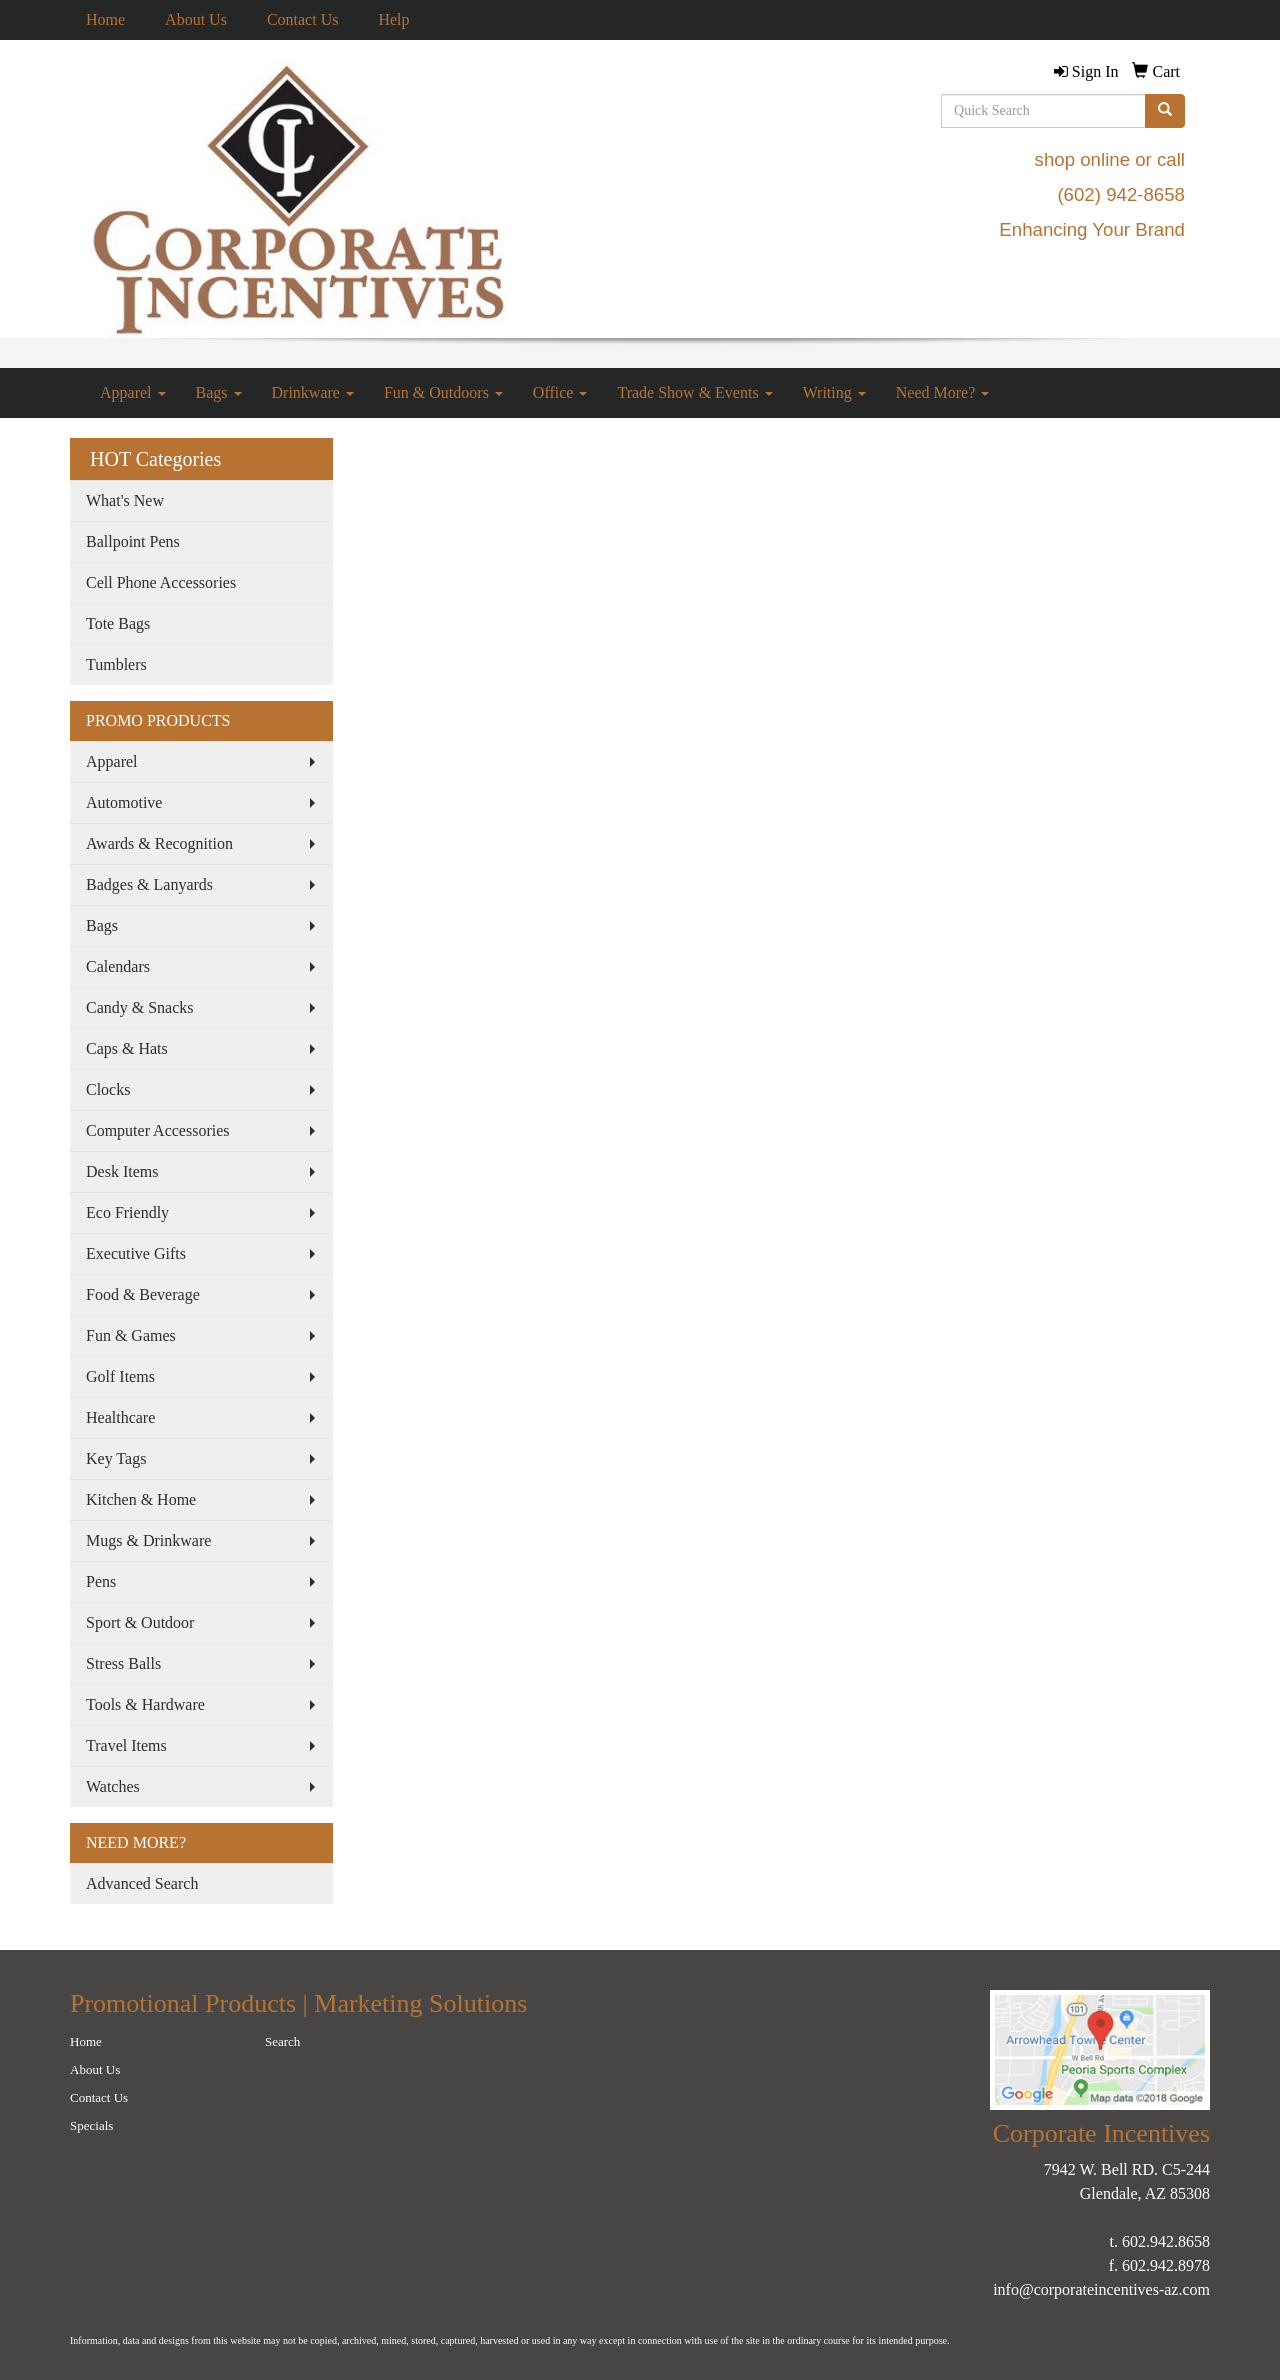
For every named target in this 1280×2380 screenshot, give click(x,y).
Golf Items (120, 1376)
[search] (1165, 111)
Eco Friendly (127, 1212)
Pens (101, 1581)
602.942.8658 (1166, 2241)
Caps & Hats (127, 1048)
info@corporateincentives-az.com (1101, 2289)
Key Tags (116, 1458)
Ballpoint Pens (133, 541)
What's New (125, 500)
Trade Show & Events (694, 392)
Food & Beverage (143, 1294)
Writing (834, 392)
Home (105, 19)
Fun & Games (131, 1335)
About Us (196, 19)
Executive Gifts (136, 1253)
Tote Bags (118, 623)
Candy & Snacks (140, 1007)
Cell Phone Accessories (161, 582)
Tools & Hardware (145, 1704)
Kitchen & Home (141, 1499)
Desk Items (122, 1171)
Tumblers (116, 664)
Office (560, 392)
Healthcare (120, 1417)
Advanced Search (142, 1883)
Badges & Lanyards (149, 884)
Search (282, 2041)
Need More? (943, 392)
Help (393, 19)
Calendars (118, 966)
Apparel (133, 392)
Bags (219, 392)
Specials (91, 2125)
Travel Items (126, 1745)
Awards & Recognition (159, 843)
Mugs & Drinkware (148, 1540)
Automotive (124, 802)
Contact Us (303, 19)
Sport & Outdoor (140, 1622)
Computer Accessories (158, 1130)
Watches (113, 1786)
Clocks (108, 1089)
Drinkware (313, 392)
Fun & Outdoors (443, 392)
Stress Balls (123, 1663)
